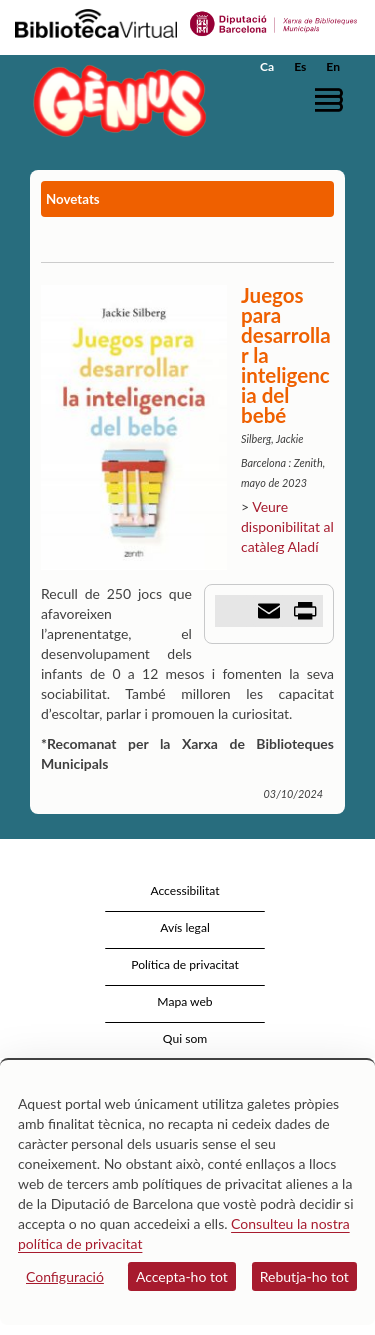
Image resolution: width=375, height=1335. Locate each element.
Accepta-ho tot (182, 1276)
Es (300, 66)
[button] (332, 99)
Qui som (185, 1038)
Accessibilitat (184, 890)
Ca (267, 66)
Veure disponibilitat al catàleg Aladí (287, 526)
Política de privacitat (185, 964)
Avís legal (185, 927)
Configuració (65, 1276)
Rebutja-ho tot (304, 1276)
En (333, 66)
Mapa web (184, 1001)
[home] (115, 100)
